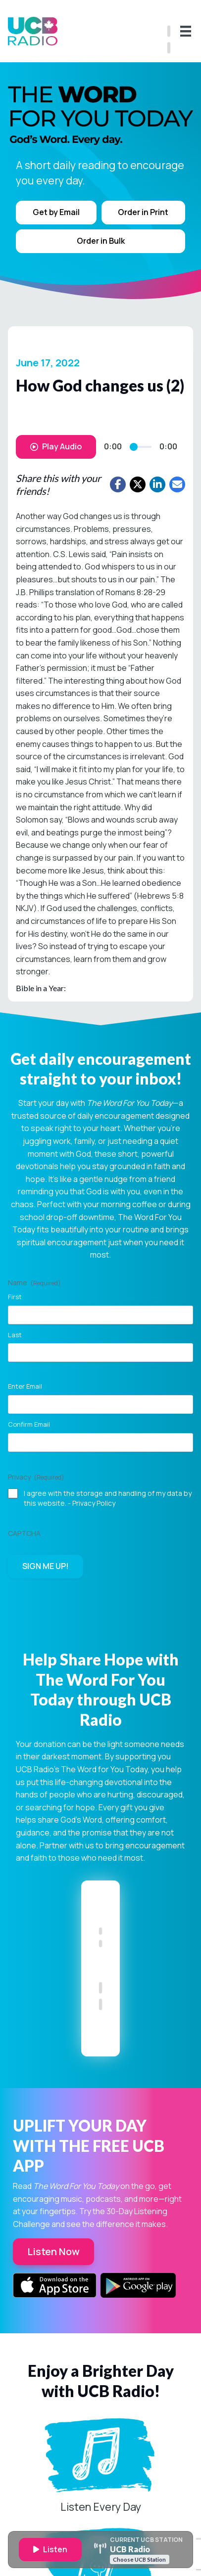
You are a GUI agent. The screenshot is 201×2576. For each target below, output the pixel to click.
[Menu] (185, 31)
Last (15, 1334)
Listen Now (53, 2251)
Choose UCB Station (139, 2559)
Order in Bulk (101, 240)
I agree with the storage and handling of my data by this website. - (108, 1498)
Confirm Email (29, 1424)
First (15, 1296)
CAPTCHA (24, 1533)
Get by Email (56, 212)
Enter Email (25, 1386)
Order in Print (143, 212)
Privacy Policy (93, 1503)
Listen (50, 2549)
